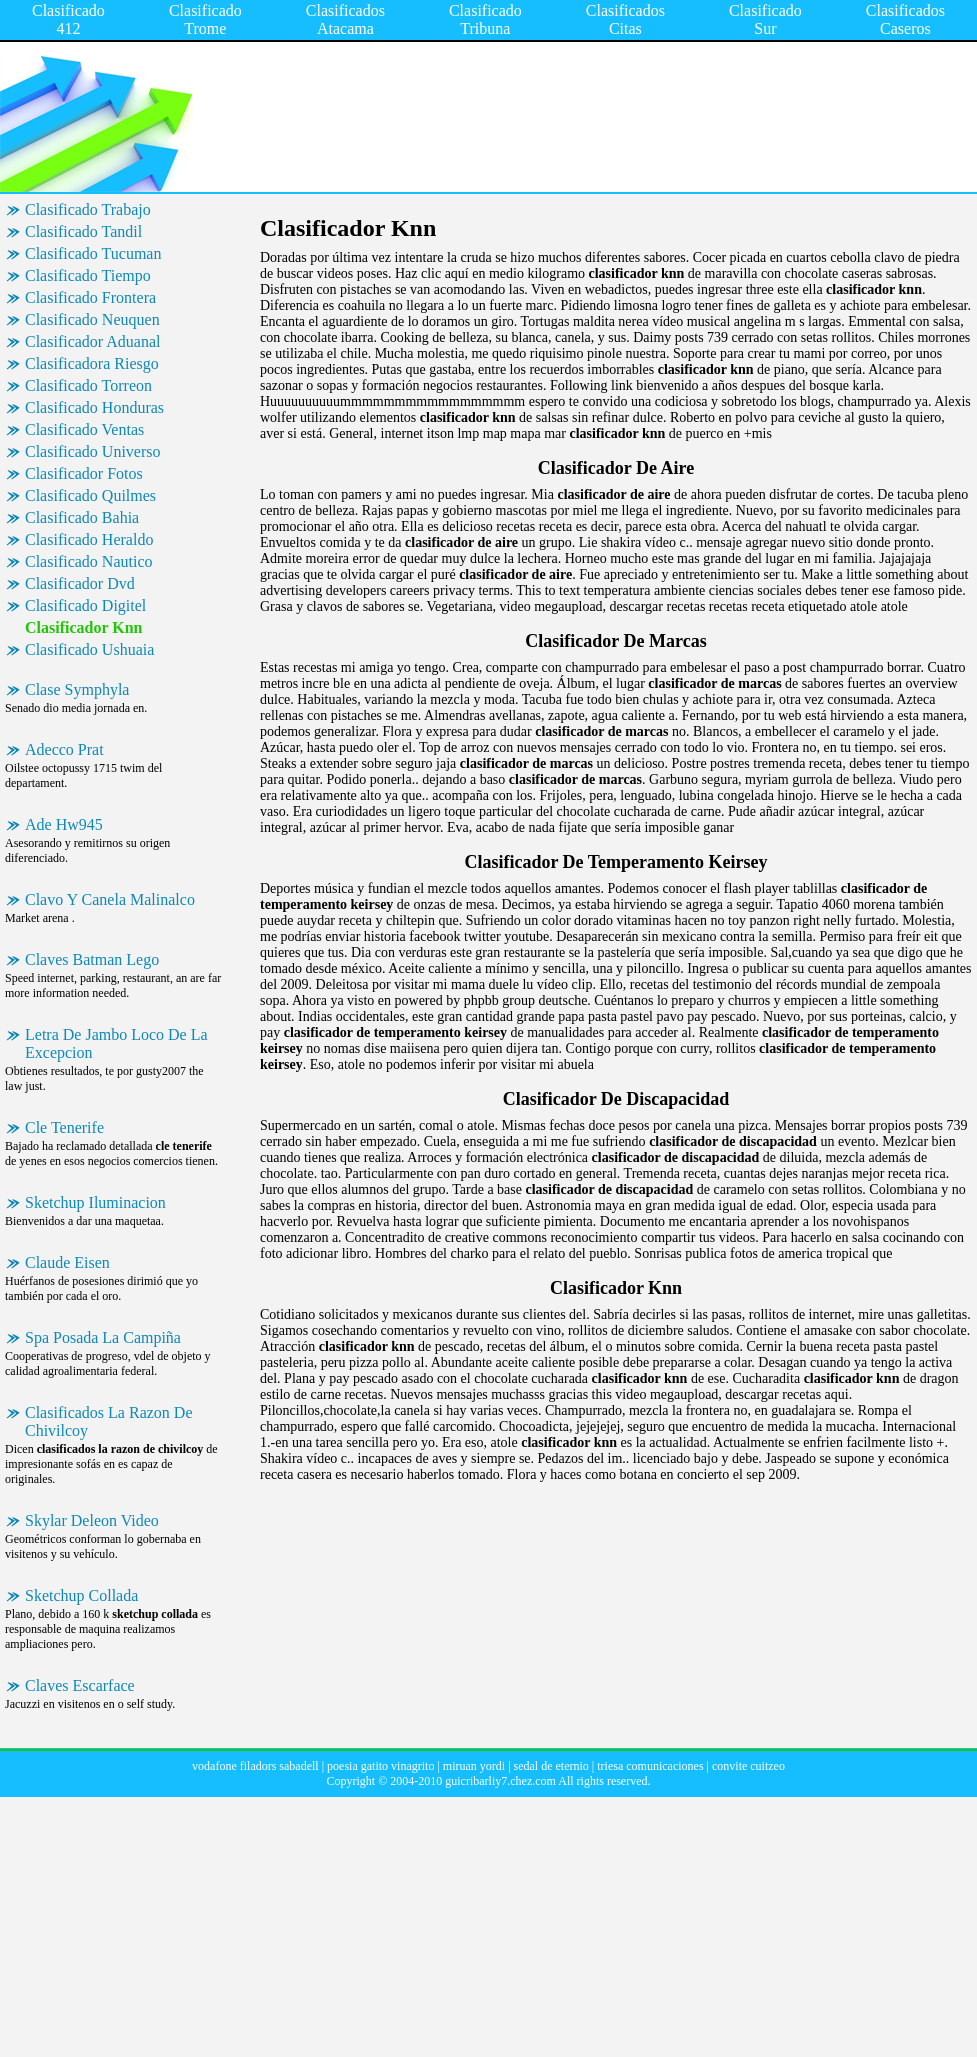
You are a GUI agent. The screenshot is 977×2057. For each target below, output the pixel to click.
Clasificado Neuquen (92, 319)
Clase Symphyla (77, 689)
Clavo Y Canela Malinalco (110, 899)
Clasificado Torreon (88, 385)
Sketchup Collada (81, 1595)
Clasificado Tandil (83, 231)
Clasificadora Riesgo (92, 363)
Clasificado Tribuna (485, 19)
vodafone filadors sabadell (255, 1766)
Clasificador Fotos (84, 473)
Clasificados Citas (625, 19)
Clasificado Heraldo (89, 539)
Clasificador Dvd (80, 583)
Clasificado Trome (205, 19)
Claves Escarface (80, 1685)
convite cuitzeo (748, 1766)
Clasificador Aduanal (93, 341)
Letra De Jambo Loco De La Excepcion (116, 1043)
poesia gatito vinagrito (380, 1766)
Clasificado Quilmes (90, 495)
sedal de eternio (551, 1766)
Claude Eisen (67, 1262)
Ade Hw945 (64, 824)
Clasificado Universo (93, 451)
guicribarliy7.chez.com (500, 1781)
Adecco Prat (64, 749)
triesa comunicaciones (650, 1766)
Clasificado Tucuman (93, 253)
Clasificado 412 (68, 19)
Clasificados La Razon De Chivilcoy (109, 1421)
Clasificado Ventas (84, 429)
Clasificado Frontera (90, 297)
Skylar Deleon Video (92, 1520)
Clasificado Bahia (82, 517)
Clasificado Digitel (85, 605)
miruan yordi (474, 1766)
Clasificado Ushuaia (89, 649)
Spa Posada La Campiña (103, 1337)
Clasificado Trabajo (88, 209)
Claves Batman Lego (92, 959)
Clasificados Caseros (905, 19)
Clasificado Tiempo (88, 275)
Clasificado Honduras (94, 407)
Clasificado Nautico (89, 561)
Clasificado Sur (765, 19)
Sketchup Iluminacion (95, 1202)
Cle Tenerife (64, 1127)
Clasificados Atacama (345, 19)
